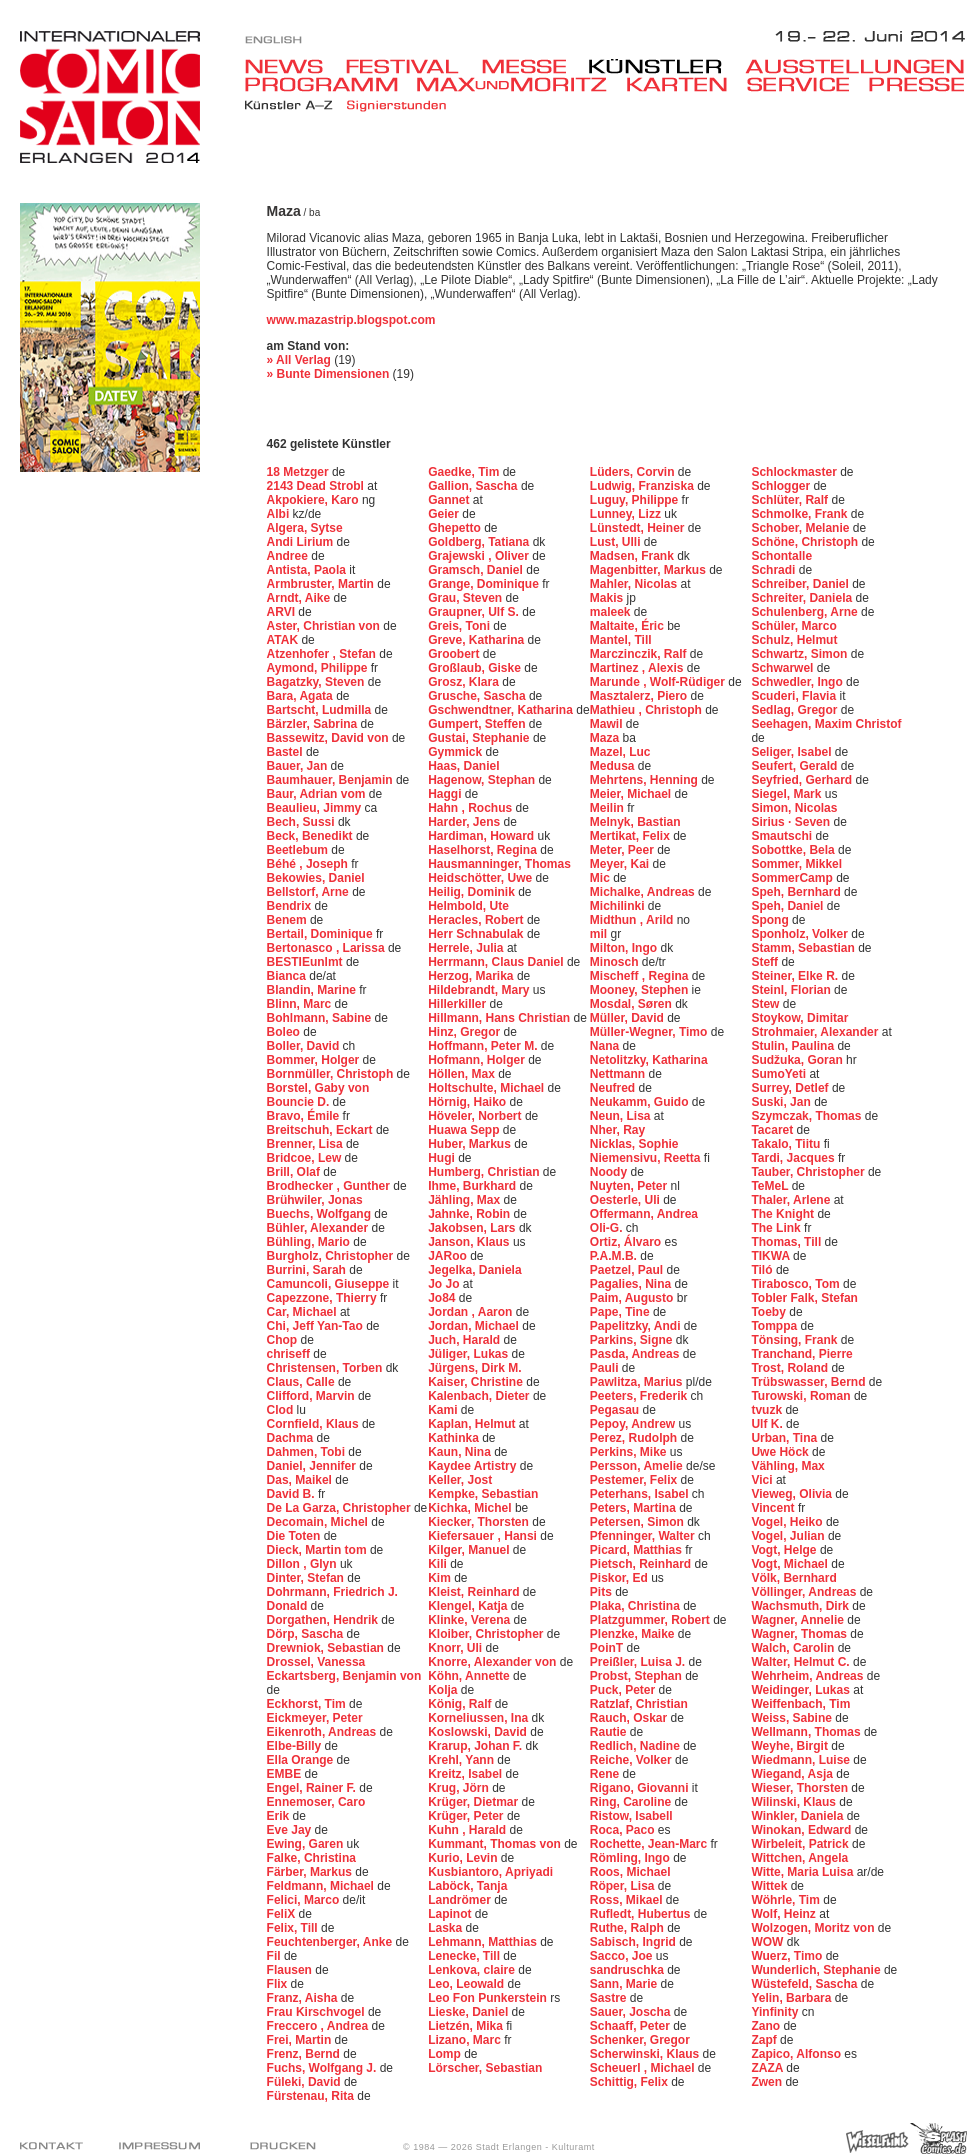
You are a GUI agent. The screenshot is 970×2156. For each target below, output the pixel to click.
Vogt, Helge (785, 1550)
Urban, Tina (785, 1438)
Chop (284, 1340)
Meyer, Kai (621, 864)
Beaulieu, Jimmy (316, 808)
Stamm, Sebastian (804, 948)
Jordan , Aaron (472, 1312)
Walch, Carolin (794, 1648)
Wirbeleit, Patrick (801, 1844)
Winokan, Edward (802, 1830)
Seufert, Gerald (795, 766)
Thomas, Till (787, 1242)
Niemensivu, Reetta (647, 1158)
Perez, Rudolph (635, 1438)
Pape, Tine (621, 1312)
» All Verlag (299, 360)
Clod (282, 1410)
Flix (279, 1984)
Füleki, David (305, 2082)
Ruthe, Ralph (628, 1928)
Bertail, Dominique (321, 934)
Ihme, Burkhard (473, 1186)
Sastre (610, 1998)
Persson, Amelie (638, 1466)
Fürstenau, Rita (312, 2096)
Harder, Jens (465, 822)
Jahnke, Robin (470, 1214)
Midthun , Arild (633, 920)
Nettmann (619, 1074)
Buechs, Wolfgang (321, 1214)
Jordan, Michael (475, 1326)
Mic (601, 878)
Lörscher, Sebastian (485, 2068)
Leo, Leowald (467, 1984)
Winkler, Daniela (798, 1816)
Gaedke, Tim (465, 472)
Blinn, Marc (301, 1004)
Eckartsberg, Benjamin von (344, 1676)
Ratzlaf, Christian (639, 1704)
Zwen (768, 2082)
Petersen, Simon (638, 1522)
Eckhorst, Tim (308, 1704)
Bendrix (291, 906)
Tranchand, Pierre (801, 1354)
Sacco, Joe (623, 1956)
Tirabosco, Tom (797, 1284)
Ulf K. (768, 1424)
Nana (606, 1046)
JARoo (449, 1256)
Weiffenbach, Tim (800, 1704)
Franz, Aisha (304, 1998)
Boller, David (305, 1046)
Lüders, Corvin (634, 472)
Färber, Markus (311, 1872)
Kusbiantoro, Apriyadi (490, 1872)
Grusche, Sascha (478, 696)
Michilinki (619, 906)
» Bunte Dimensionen (328, 374)
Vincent (774, 1508)
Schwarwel (783, 668)
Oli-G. (608, 1228)
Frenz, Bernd (305, 2054)
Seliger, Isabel (792, 752)
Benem (288, 920)
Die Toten (295, 1536)
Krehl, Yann (462, 1760)
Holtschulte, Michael (487, 1088)
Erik (280, 1816)
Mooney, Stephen (641, 990)
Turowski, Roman (802, 1396)
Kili (439, 1564)
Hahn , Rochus (471, 808)
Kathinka (455, 1438)
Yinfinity (776, 2012)
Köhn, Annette (470, 1676)
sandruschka (628, 1970)
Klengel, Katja (469, 1606)
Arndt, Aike (300, 598)
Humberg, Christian (485, 1172)
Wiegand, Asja (793, 1774)
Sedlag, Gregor (795, 710)
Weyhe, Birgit (791, 1746)
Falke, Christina (311, 1858)
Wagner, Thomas (800, 1634)
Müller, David (628, 1018)
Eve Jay (291, 1830)
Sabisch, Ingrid (634, 1942)
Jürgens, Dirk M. (474, 1368)
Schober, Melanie (801, 528)
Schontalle (781, 556)
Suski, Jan (782, 1102)
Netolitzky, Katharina (649, 1060)
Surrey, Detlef (791, 1088)
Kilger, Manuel (470, 1550)
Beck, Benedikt (311, 836)
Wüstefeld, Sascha (805, 1984)
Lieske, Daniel (469, 2012)
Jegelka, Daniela (474, 1270)
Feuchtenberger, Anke (331, 1942)
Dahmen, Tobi (308, 1452)
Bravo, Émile (305, 1116)
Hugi (443, 1158)
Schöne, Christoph (806, 542)
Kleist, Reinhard (475, 1592)
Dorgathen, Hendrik (324, 1620)
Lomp (446, 2054)
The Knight (784, 1214)
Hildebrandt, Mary (480, 990)
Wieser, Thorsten (801, 1788)
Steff (766, 962)
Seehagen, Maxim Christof (826, 724)
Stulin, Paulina (794, 1046)
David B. (292, 1494)
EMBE (286, 1774)
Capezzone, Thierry (323, 1298)
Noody (610, 1172)
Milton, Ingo (625, 948)
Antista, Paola (308, 570)
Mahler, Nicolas (635, 584)
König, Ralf (461, 1704)
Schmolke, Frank (800, 514)
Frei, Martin (301, 2040)
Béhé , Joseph (309, 864)
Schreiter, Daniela (803, 598)
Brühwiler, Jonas (315, 1200)
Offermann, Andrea (644, 1214)
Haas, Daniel (463, 766)
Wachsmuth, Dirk (801, 1606)
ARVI (283, 612)
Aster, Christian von (325, 626)
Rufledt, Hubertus (642, 1914)
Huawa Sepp (465, 1130)
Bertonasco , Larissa (327, 948)
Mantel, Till (621, 640)
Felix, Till (294, 1928)
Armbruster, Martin (322, 584)
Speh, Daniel (788, 906)
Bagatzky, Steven (317, 682)
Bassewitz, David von (329, 738)
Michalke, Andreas (644, 892)
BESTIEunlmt (306, 962)
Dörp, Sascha (307, 1634)
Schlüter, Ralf (791, 500)
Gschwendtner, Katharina (502, 710)
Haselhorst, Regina (484, 850)
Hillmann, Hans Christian (500, 1018)
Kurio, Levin (464, 1858)
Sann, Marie (625, 1984)
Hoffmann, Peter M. (484, 1046)
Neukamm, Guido (641, 1102)
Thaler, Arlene (792, 1200)
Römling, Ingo (631, 1858)
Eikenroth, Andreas (323, 1732)
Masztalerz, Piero (640, 696)
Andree (289, 556)
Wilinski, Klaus (795, 1802)
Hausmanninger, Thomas (499, 864)
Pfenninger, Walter (644, 1536)
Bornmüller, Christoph (332, 1074)
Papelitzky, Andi (637, 1326)
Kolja (444, 1690)
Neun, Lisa (622, 1116)
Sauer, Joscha (632, 2012)
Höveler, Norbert (476, 1116)
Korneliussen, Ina (479, 1718)
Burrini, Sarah (308, 1270)
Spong (771, 920)
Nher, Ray (617, 1130)
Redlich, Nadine (636, 1746)
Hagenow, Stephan (483, 780)
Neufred (614, 1088)
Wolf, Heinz (785, 1914)
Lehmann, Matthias (484, 1942)
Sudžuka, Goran (798, 1060)
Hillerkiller (458, 1004)
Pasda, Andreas (636, 1354)
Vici (763, 1480)
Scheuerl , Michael (644, 2068)
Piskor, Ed (620, 1578)
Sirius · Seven (792, 822)
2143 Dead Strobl (317, 486)
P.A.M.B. (615, 1256)
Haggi (446, 794)
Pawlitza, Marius (638, 1382)
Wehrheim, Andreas (808, 1676)
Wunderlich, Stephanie (817, 1970)
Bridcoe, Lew (306, 1158)
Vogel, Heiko (788, 1522)
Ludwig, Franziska (643, 486)
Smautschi (783, 836)
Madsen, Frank (633, 556)
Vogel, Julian (789, 1536)
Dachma (292, 1438)
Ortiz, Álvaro (627, 1242)
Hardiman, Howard (482, 836)
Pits (602, 1592)
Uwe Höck (781, 1452)
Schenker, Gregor (640, 2040)
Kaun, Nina (461, 1452)
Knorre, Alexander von (494, 1662)
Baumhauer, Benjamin (331, 780)
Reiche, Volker (632, 1760)
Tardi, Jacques (794, 1158)
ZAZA (768, 2068)
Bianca (288, 976)
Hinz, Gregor (465, 1032)
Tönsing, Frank (795, 1340)
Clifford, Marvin (312, 1396)
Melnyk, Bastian (635, 822)
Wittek (770, 1886)
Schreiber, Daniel (801, 584)
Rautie (610, 1732)
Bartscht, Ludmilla (321, 710)
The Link (777, 1228)
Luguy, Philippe (636, 500)
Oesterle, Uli (626, 1200)
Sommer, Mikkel (796, 864)
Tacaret (773, 1130)
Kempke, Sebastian (483, 1494)
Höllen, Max (463, 1074)
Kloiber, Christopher (487, 1634)
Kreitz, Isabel (466, 1774)
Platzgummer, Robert (651, 1620)
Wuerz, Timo (788, 1956)
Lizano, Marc (466, 2040)
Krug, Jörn (460, 1788)
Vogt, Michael (791, 1564)
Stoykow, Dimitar (799, 1018)
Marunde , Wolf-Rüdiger (659, 682)
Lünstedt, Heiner (639, 528)
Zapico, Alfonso (797, 2054)
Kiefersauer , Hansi (484, 1536)
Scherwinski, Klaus (646, 2054)
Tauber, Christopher (809, 1172)
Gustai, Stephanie (480, 738)
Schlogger (782, 486)
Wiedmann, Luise (802, 1760)
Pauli (606, 1368)
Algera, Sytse (305, 528)
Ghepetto (456, 528)
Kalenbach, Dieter (480, 1396)
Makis (608, 598)
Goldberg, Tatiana (480, 542)
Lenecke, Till (465, 1956)
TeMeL (771, 1186)
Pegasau (616, 1410)
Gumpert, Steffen (478, 724)
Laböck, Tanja (467, 1886)
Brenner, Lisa (306, 1144)
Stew (766, 1004)
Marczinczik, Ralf (640, 654)
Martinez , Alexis (638, 668)
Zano (767, 2026)
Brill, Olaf (295, 1172)
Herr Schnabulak (477, 934)
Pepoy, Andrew (634, 1424)
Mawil (608, 724)
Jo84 (443, 1298)
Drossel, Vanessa (316, 1662)
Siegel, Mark (787, 794)
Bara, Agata (302, 696)
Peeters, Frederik (640, 1396)
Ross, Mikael (628, 1900)
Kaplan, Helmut (473, 1424)
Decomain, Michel (319, 1522)
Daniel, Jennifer (313, 1466)
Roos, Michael (630, 1872)
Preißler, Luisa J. (639, 1662)
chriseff (290, 1354)
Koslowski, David (479, 1732)
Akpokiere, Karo (314, 500)
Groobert (455, 654)
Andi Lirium (302, 542)
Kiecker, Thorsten (480, 1522)
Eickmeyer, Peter (315, 1718)
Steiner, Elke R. (796, 976)
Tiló (763, 1270)
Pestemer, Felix (635, 1480)
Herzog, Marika (472, 976)
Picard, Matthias (637, 1550)
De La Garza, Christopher (340, 1508)
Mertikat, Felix (631, 836)
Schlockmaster (795, 472)
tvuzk (768, 1410)
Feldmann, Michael (322, 1886)
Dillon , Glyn (303, 1564)
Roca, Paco (624, 1830)
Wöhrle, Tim (787, 1900)
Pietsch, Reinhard (642, 1564)
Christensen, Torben (326, 1368)
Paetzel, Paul (628, 1270)
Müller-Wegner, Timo (650, 1032)
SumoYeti (780, 1074)
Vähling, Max (787, 1466)
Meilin (608, 808)
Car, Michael (303, 1312)
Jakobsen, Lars (473, 1228)
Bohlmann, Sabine (321, 1018)
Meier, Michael (632, 794)
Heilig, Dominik (473, 892)
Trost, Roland (791, 1368)
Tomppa (775, 1326)
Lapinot (451, 1914)
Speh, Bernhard (797, 892)
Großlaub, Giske (476, 668)
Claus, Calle (302, 1382)
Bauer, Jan (299, 766)
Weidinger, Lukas (802, 1690)
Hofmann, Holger (478, 1060)
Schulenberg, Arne (806, 612)
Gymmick (456, 752)
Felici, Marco (305, 1900)
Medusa (614, 766)
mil (600, 934)
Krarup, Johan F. (476, 1746)
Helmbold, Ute (468, 906)
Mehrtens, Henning (645, 780)
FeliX (283, 1914)
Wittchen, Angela (799, 1858)
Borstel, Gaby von (318, 1088)
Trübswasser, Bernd (809, 1382)
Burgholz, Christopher (332, 1256)
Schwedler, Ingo (798, 682)
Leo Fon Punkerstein (489, 1998)
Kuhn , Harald (468, 1830)
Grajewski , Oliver (480, 556)
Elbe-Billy (296, 1746)
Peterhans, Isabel (641, 1494)
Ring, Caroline (632, 1802)
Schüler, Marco (793, 626)
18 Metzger (299, 472)
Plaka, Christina (636, 1606)
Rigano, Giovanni (641, 1788)
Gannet (450, 500)
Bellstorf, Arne (310, 892)
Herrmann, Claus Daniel (497, 962)
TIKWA (772, 1256)
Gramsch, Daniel (477, 570)
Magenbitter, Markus (649, 570)
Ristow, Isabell (631, 1816)
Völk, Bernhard (793, 1578)
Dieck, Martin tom (318, 1550)
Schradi (774, 570)
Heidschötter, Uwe (481, 878)
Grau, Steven (466, 598)
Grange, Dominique (485, 584)
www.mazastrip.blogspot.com (351, 320)
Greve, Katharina (477, 640)
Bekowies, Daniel (316, 878)
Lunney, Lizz (627, 514)
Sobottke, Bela (794, 850)
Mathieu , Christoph (647, 710)
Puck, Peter (624, 1690)
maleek (612, 612)
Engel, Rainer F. (313, 1788)
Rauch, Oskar (630, 1718)
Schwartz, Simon (800, 654)
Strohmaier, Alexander (816, 1032)
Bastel (286, 752)
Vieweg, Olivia (793, 1494)
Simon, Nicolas (794, 808)
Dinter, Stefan (307, 1578)
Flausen (291, 1970)
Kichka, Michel (471, 1508)
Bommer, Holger (315, 1060)
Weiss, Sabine (793, 1718)
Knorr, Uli (456, 1648)
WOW (768, 1942)
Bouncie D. (300, 1102)
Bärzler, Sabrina (314, 724)
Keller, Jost (460, 1480)
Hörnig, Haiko (468, 1102)
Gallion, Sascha (474, 486)
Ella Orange (302, 1760)
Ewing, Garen (307, 1844)
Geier (445, 514)
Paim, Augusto (633, 1298)
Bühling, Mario (310, 1242)
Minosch (616, 962)
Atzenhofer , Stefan (323, 654)
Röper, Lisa (624, 1886)
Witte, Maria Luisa (803, 1872)
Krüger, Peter (467, 1816)
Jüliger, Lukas (469, 1354)
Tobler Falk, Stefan (804, 1298)
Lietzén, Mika (467, 2026)
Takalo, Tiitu (787, 1144)
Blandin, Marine (313, 990)
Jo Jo (445, 1284)
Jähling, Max (465, 1200)
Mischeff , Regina (641, 976)
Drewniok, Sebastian (327, 1648)
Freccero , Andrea (319, 2026)
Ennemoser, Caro (316, 1802)
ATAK (284, 640)
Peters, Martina (634, 1508)
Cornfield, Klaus (314, 1424)
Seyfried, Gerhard (803, 780)
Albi (280, 514)
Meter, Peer (623, 850)
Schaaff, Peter (631, 2026)
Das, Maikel (301, 1480)
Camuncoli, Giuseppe (330, 1284)
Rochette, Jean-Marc (650, 1844)
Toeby (770, 1312)
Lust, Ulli (617, 542)
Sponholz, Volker (801, 934)
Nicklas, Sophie (634, 1144)
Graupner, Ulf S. (475, 612)
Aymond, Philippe (319, 668)
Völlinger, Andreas (805, 1592)
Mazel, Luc (620, 752)
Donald (289, 1606)
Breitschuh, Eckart (321, 1130)
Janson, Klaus (470, 1242)
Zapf (765, 2040)
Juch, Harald (465, 1340)
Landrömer (461, 1900)
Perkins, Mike (630, 1452)
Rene (606, 1774)
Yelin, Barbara (792, 1998)
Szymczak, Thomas (807, 1116)
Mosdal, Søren (632, 1004)
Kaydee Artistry (474, 1466)
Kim (441, 1578)
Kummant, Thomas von (496, 1844)
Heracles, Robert (477, 920)
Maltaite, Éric (628, 626)
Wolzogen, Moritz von (814, 1928)
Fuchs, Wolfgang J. (323, 2068)
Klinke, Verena (470, 1620)
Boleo (285, 1032)
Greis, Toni (460, 626)
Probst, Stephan (637, 1676)
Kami (444, 1410)
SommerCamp (793, 878)
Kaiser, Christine (477, 1382)
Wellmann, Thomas (807, 1732)
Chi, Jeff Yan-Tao (317, 1326)
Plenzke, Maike (634, 1634)
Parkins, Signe (633, 1340)
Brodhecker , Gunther (330, 1186)
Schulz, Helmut (794, 640)
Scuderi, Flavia (795, 696)
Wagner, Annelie (799, 1620)
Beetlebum (299, 850)
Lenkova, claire (473, 1970)
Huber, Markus (471, 1144)
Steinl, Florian (792, 990)
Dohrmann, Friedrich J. (332, 1592)
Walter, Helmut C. (802, 1662)
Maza (606, 738)
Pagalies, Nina (632, 1284)
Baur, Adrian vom (318, 794)
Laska (446, 1928)
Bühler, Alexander (319, 1228)
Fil (275, 1956)
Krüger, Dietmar (474, 1802)
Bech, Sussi (302, 822)
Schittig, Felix (630, 2082)
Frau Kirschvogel (317, 2012)
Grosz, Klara (465, 682)
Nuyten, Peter (630, 1186)
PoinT (608, 1648)
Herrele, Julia (467, 948)
